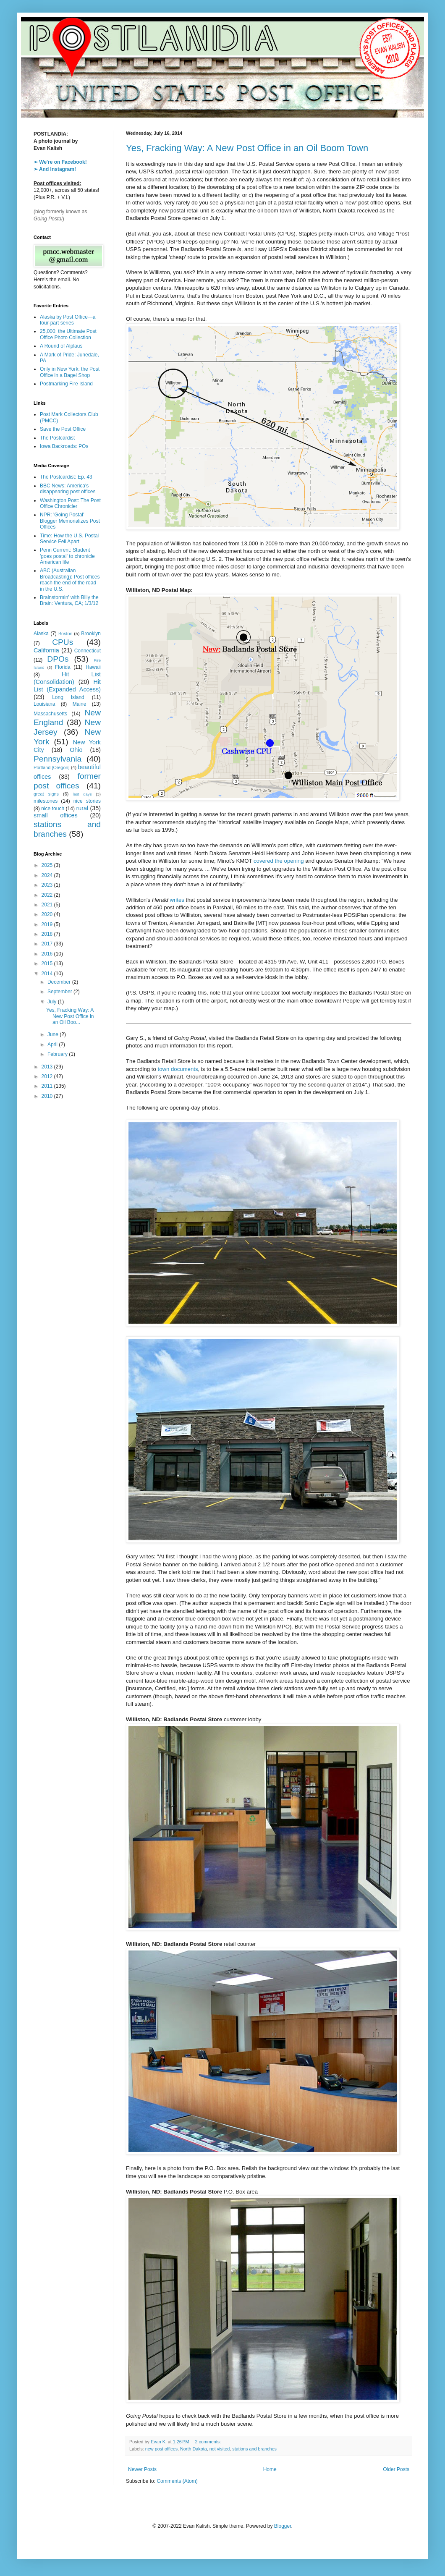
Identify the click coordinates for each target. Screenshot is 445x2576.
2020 (48, 914)
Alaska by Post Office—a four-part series (68, 320)
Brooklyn (91, 633)
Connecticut (87, 651)
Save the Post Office (63, 429)
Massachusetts (50, 714)
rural (82, 808)
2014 (48, 973)
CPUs (62, 642)
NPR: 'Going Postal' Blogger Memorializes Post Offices (70, 521)
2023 (48, 885)
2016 (48, 954)
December (59, 982)
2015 (48, 963)
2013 (48, 1067)
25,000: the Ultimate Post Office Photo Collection (68, 334)
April (53, 1044)
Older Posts (396, 2469)
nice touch (52, 809)
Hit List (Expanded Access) (67, 685)
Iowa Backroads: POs (64, 446)
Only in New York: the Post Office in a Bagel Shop (69, 372)
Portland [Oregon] (52, 767)
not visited (219, 2448)
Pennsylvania (57, 758)
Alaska (41, 633)
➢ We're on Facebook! (60, 162)
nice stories (87, 801)
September (60, 992)
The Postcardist (57, 438)
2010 (48, 1096)
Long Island (68, 697)
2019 (48, 924)
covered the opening (279, 861)
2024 (48, 875)
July (52, 1002)
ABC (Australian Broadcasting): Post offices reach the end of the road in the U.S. (70, 580)
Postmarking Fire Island (66, 384)
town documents (178, 1069)
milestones (46, 801)
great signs (46, 793)
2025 (48, 865)
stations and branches (254, 2448)
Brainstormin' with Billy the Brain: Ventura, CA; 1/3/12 (69, 600)
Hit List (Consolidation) (67, 678)
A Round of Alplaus (61, 346)
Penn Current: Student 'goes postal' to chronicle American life (67, 556)
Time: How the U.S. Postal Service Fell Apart (69, 539)
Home (270, 2469)
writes (177, 900)
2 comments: (208, 2441)
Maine (79, 704)
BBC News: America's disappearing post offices (68, 489)
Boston (65, 633)
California (46, 650)
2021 (48, 905)
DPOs (57, 658)
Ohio (76, 749)
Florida (63, 667)
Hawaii (93, 667)
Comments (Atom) (177, 2481)
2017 (48, 944)
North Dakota (193, 2448)
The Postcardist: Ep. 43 (66, 477)
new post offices (161, 2448)
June (53, 1034)
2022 (48, 895)
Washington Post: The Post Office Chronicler (70, 503)
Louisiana (44, 704)
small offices (56, 815)
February (58, 1054)
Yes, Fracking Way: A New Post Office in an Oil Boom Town (247, 148)
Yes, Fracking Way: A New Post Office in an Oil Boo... (70, 1016)
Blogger (282, 2526)
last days (82, 794)
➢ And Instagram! (55, 169)
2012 (48, 1076)
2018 (48, 934)
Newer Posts (142, 2469)
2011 (48, 1086)
